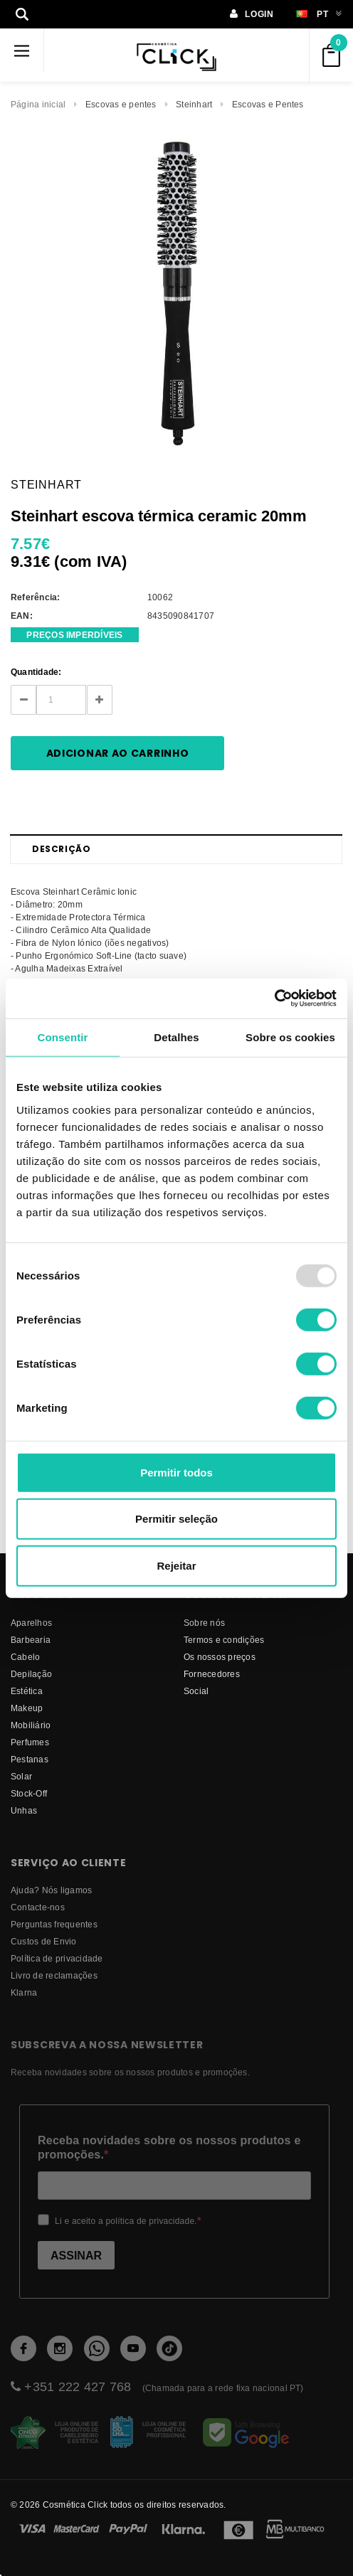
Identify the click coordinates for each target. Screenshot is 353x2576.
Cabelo (25, 1656)
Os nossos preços (219, 1656)
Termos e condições (224, 1639)
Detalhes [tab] (176, 1037)
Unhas (24, 1810)
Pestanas (29, 1759)
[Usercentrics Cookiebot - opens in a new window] (274, 998)
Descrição (61, 849)
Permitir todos (176, 1472)
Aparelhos (31, 1622)
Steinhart (194, 104)
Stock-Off (29, 1793)
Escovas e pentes (121, 104)
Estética (27, 1691)
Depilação (31, 1673)
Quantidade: (36, 671)
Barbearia (31, 1639)
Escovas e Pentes (268, 104)
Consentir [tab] (63, 1037)
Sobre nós (204, 1622)
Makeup (27, 1708)
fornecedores (212, 1673)
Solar (21, 1776)
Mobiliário (31, 1725)
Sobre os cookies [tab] (290, 1037)
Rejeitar (176, 1565)
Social (196, 1691)
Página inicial (38, 104)
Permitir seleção (176, 1519)
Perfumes (30, 1742)
